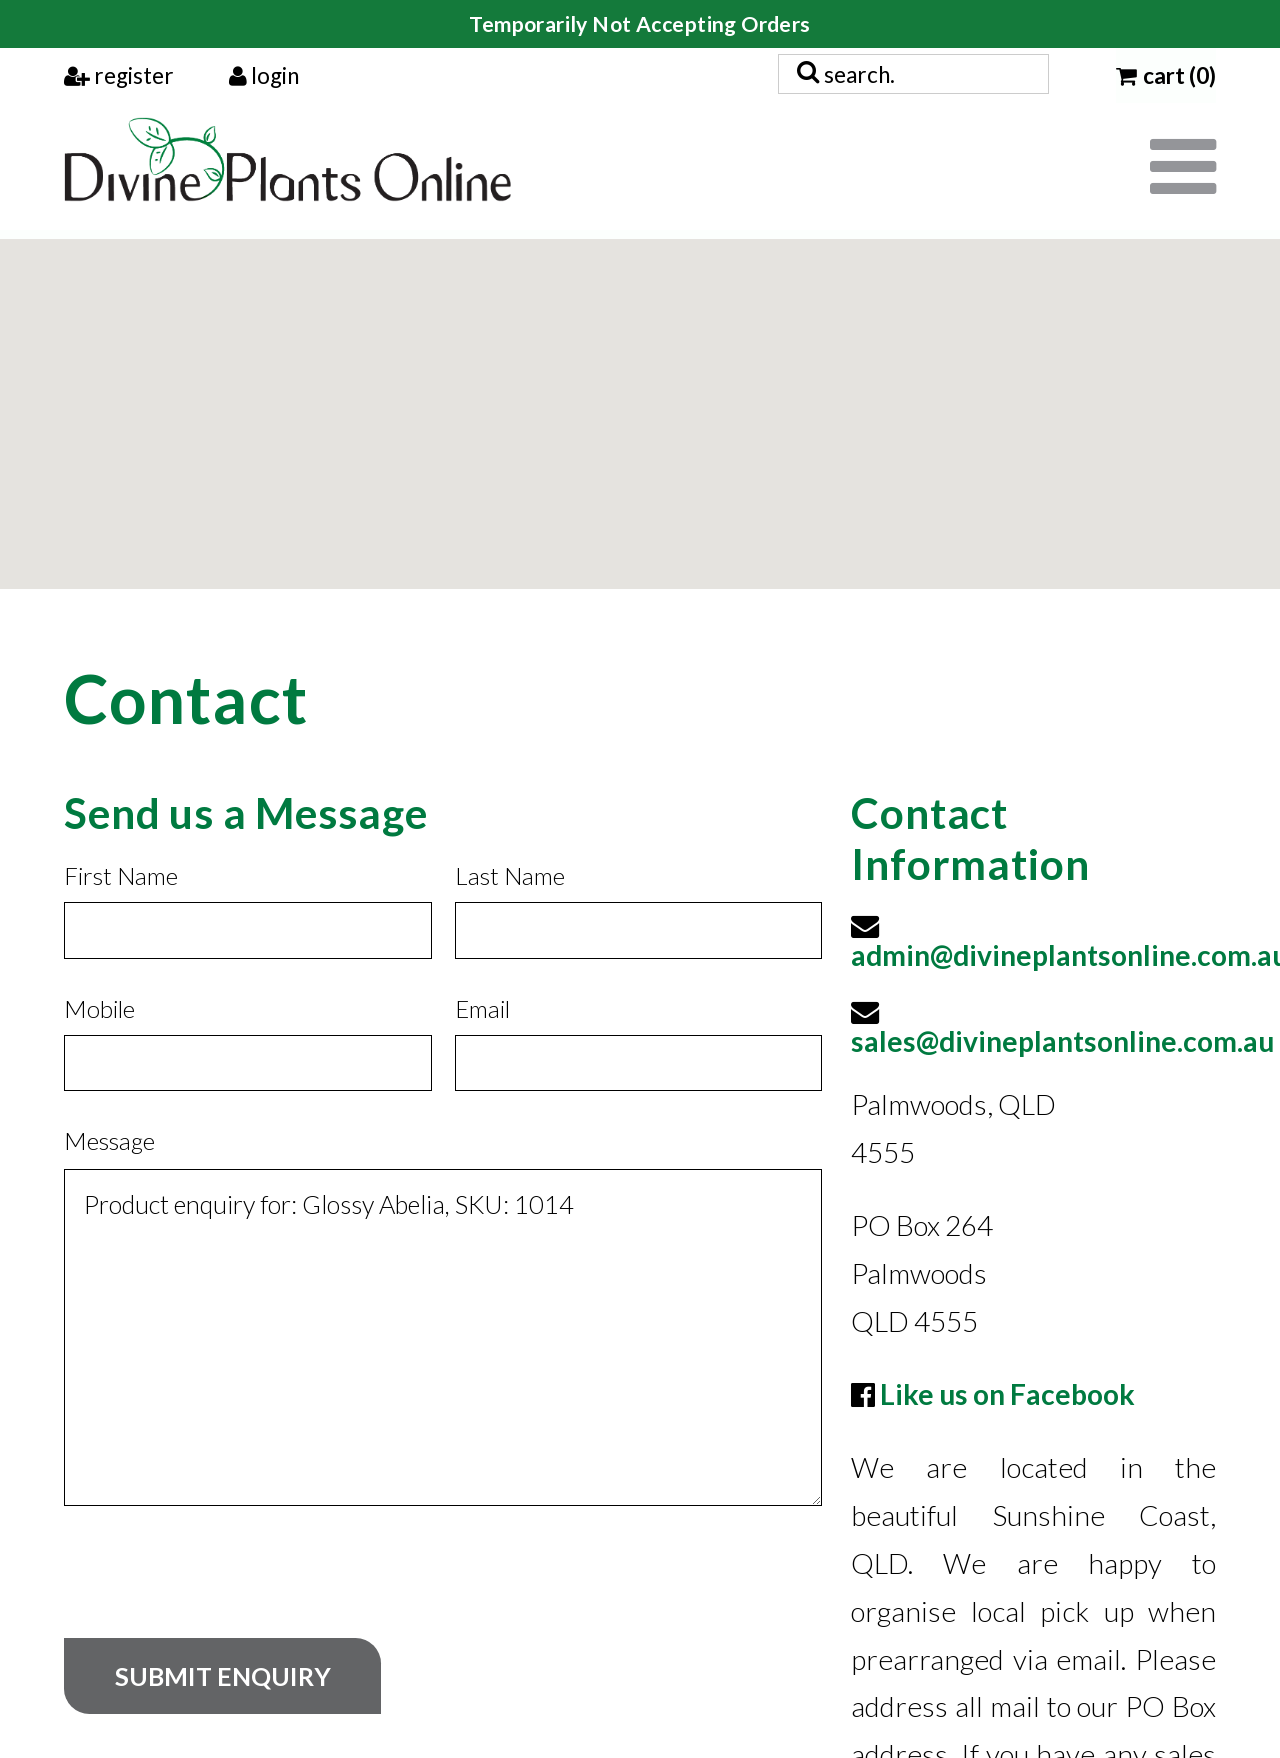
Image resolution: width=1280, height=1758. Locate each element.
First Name (121, 875)
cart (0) (1166, 75)
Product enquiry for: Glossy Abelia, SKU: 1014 (443, 1337)
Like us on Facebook (1007, 1394)
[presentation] (216, 1586)
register (119, 75)
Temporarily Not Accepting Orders (640, 23)
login (264, 75)
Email (482, 1008)
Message (109, 1140)
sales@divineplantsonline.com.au (1062, 1041)
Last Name (510, 875)
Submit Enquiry (223, 1676)
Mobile (99, 1008)
